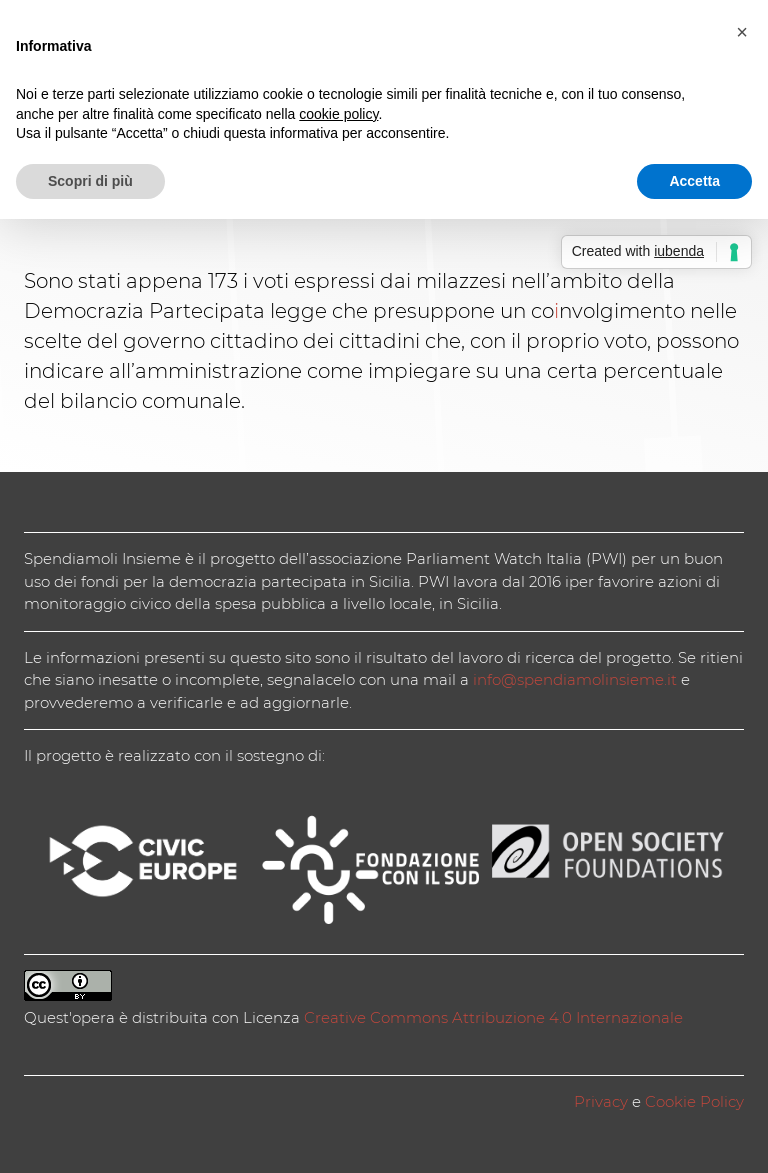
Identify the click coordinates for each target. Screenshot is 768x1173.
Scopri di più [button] (90, 181)
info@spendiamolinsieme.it (575, 679)
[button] (742, 32)
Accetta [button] (694, 181)
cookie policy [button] (338, 114)
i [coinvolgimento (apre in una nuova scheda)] (556, 311)
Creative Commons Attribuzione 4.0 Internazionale (493, 1017)
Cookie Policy (694, 1101)
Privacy (601, 1101)
